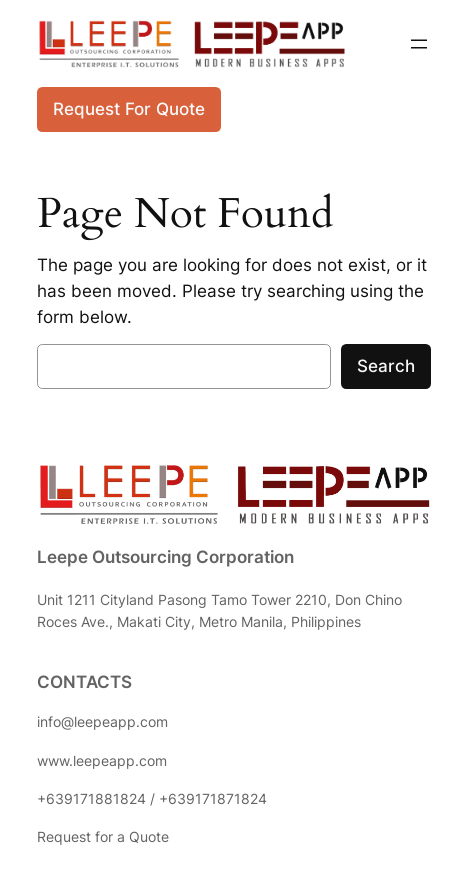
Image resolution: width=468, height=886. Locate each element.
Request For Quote (129, 109)
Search (386, 366)
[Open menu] (419, 44)
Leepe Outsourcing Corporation (165, 557)
